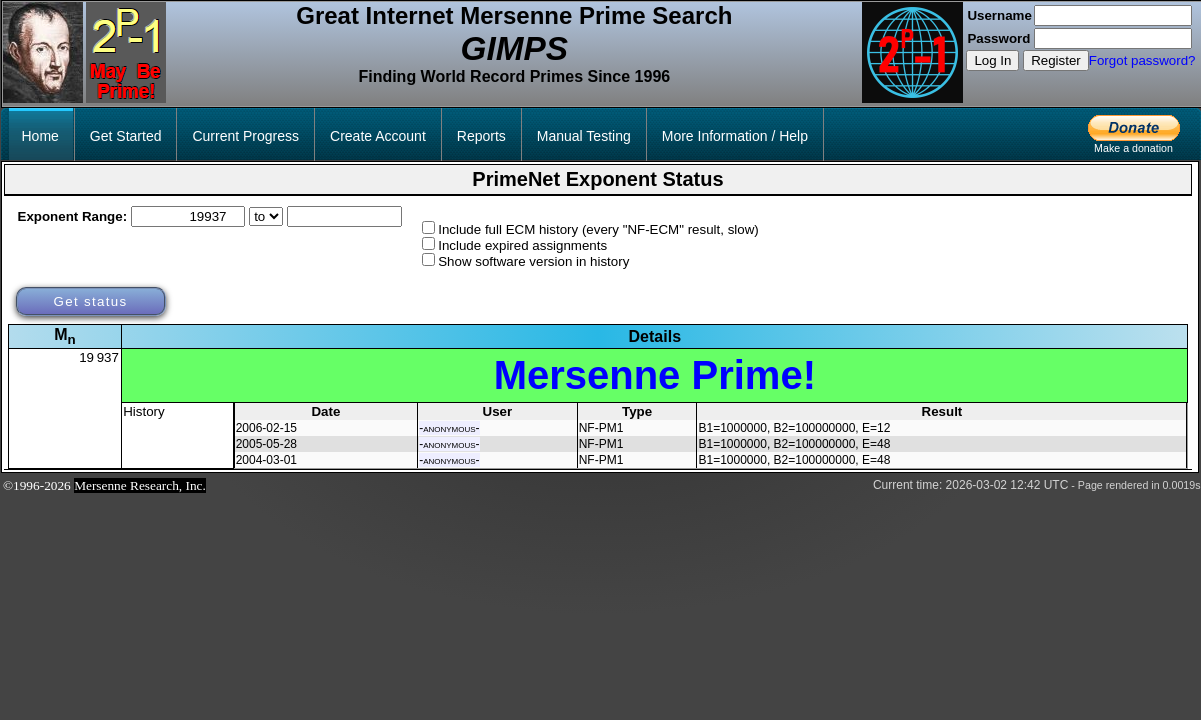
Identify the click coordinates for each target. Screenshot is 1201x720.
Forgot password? (1142, 60)
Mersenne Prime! (655, 375)
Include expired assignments (522, 245)
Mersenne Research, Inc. (140, 485)
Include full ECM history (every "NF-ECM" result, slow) (598, 229)
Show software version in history (533, 261)
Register (1056, 60)
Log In (992, 60)
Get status (90, 301)
